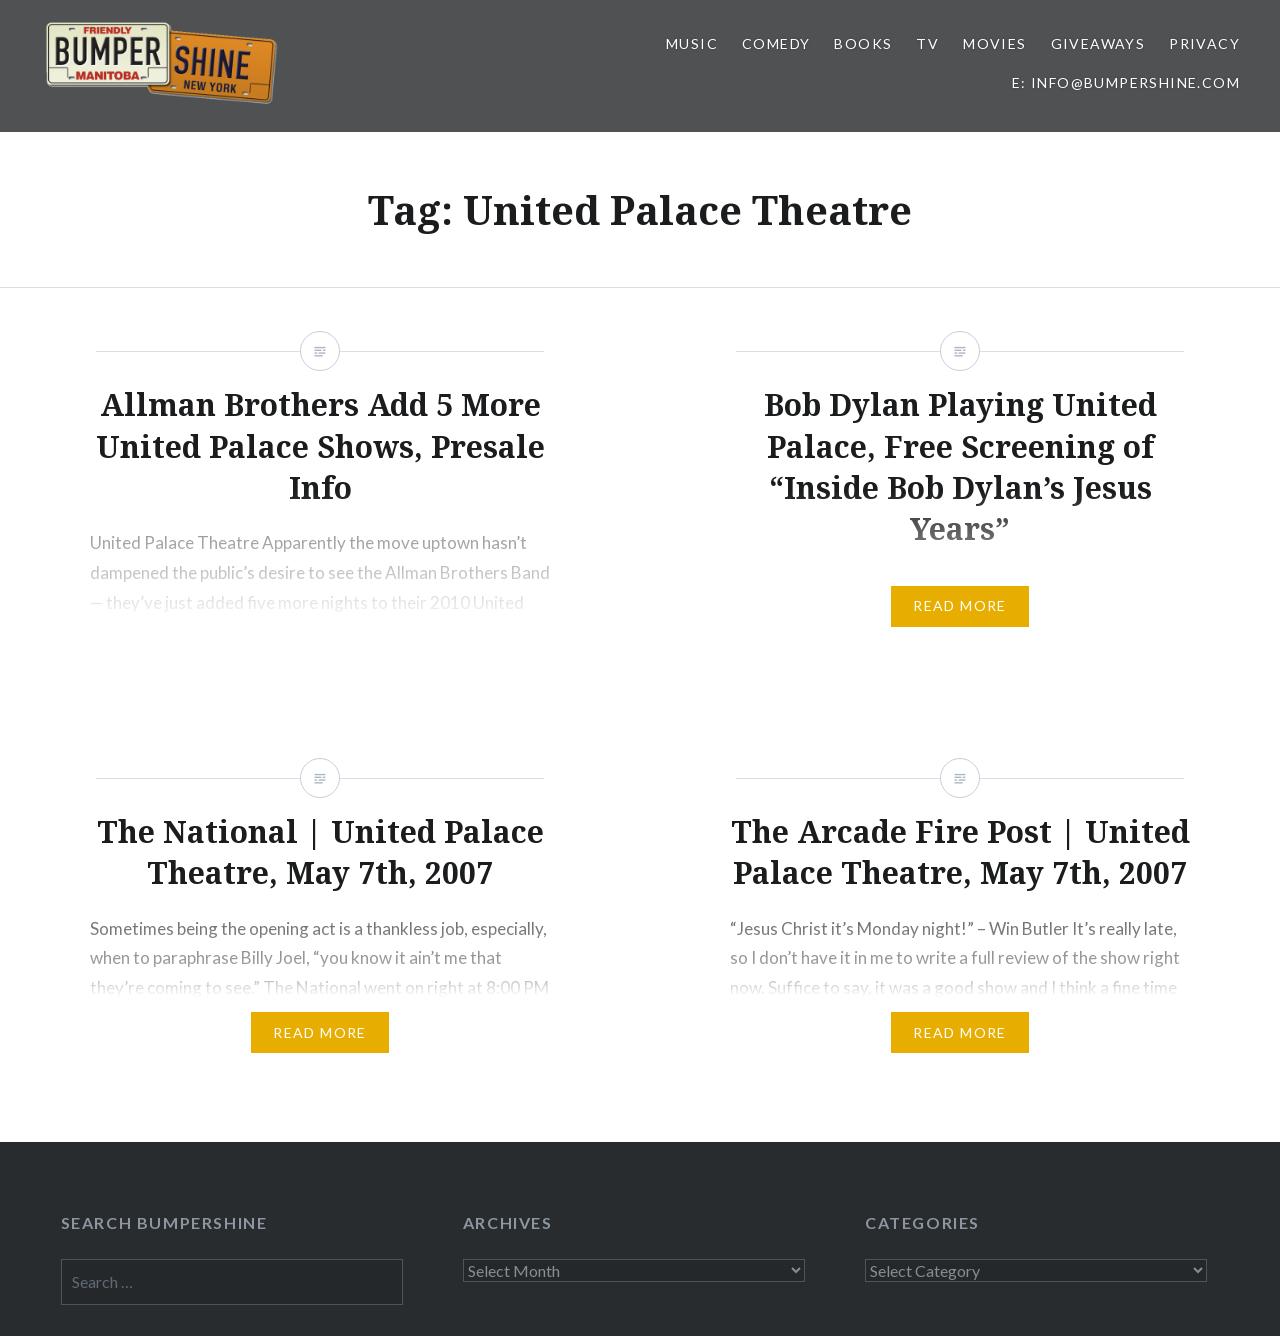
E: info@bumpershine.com (1126, 82)
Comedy (776, 43)
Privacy (1204, 43)
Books (863, 43)
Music (692, 43)
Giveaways (1098, 43)
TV (927, 43)
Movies (994, 43)
